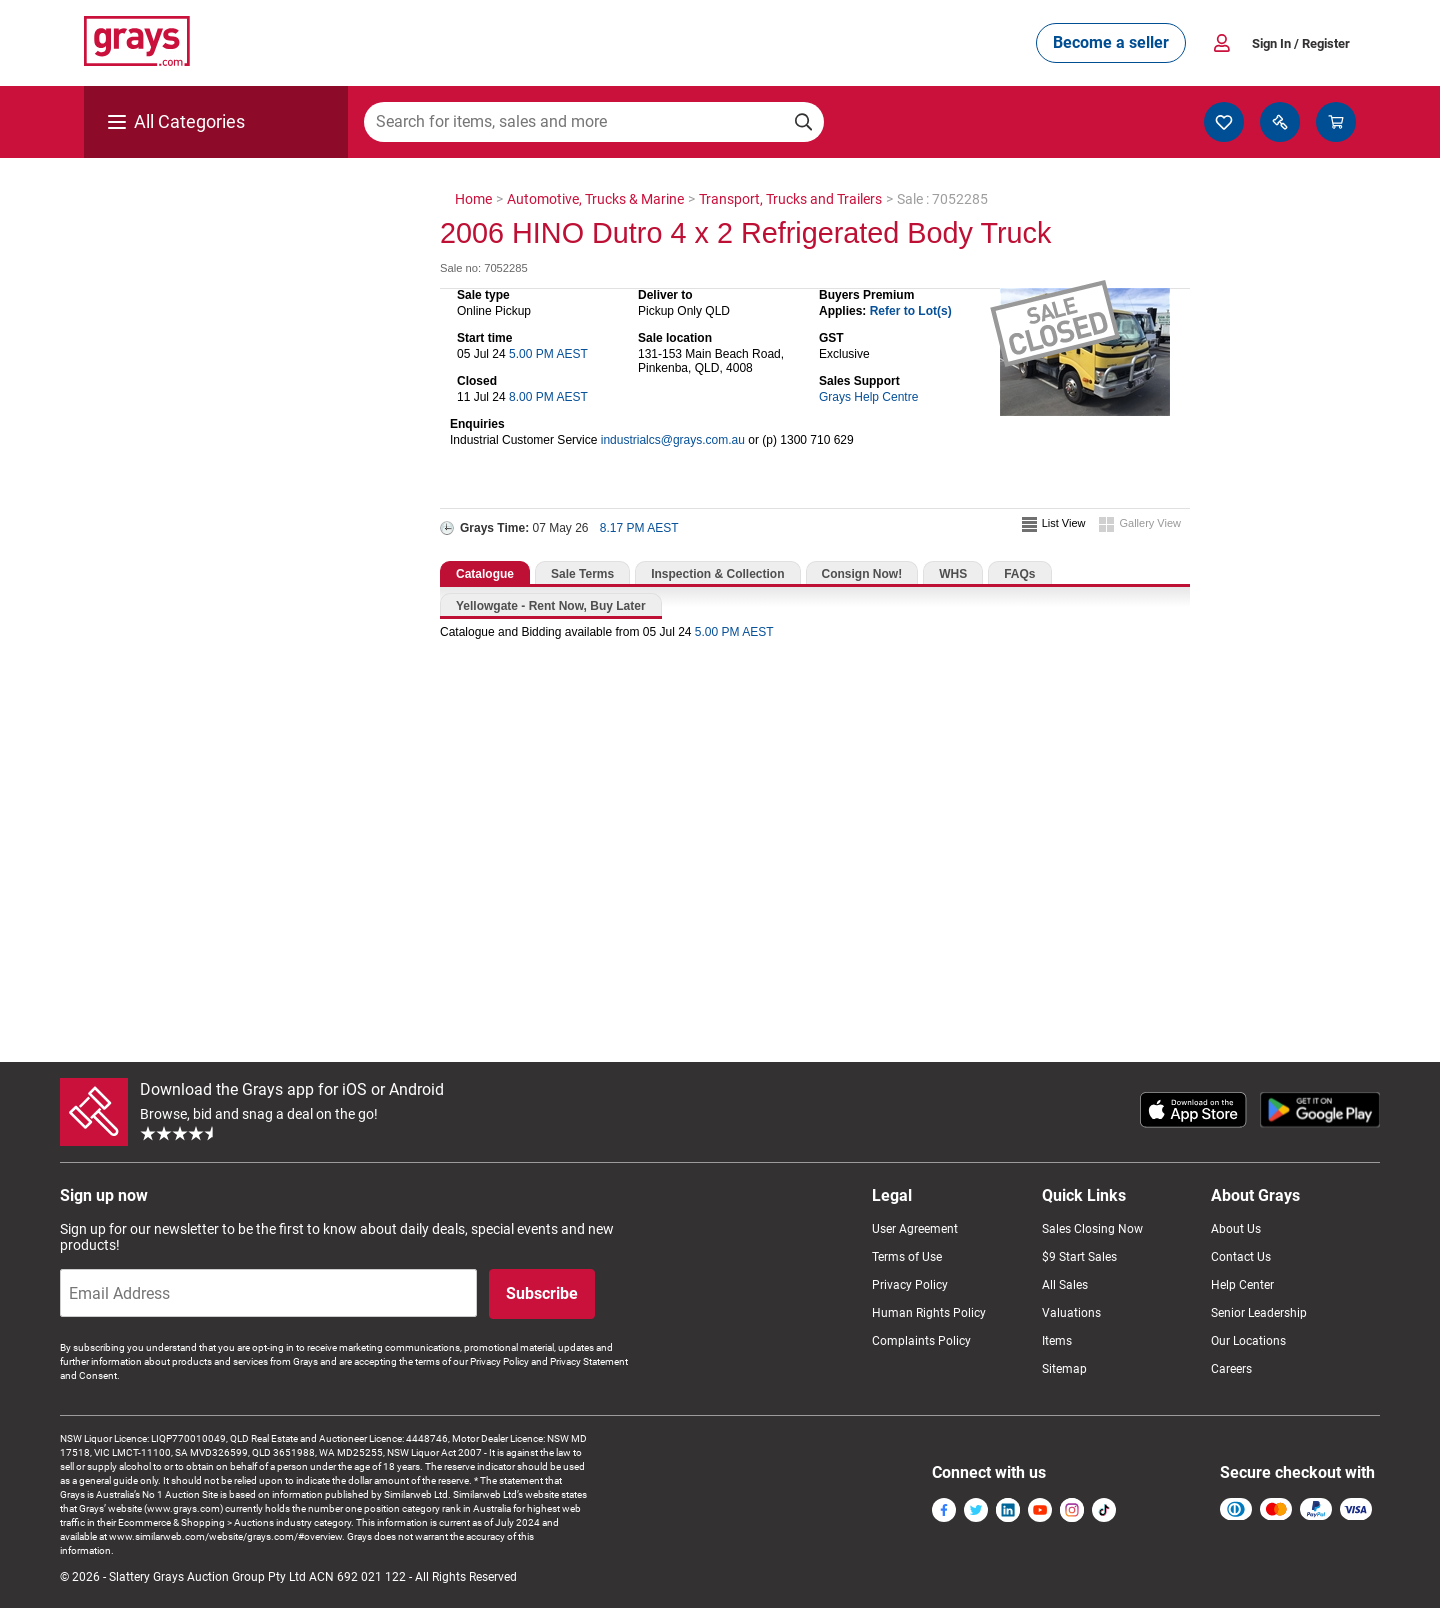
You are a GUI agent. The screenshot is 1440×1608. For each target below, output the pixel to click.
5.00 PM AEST (548, 354)
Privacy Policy (910, 1285)
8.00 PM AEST (548, 397)
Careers (1231, 1369)
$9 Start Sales (1079, 1257)
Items (1057, 1341)
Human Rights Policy (929, 1313)
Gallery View (1150, 523)
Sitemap (1064, 1369)
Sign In (1301, 43)
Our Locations (1248, 1341)
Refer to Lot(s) (911, 311)
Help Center (1242, 1285)
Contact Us (1241, 1257)
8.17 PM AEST (639, 528)
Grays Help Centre (868, 397)
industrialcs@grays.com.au (673, 440)
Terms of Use (907, 1257)
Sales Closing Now (1092, 1229)
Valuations (1071, 1313)
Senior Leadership (1259, 1313)
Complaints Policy (921, 1341)
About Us (1236, 1229)
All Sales (1065, 1285)
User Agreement (915, 1229)
